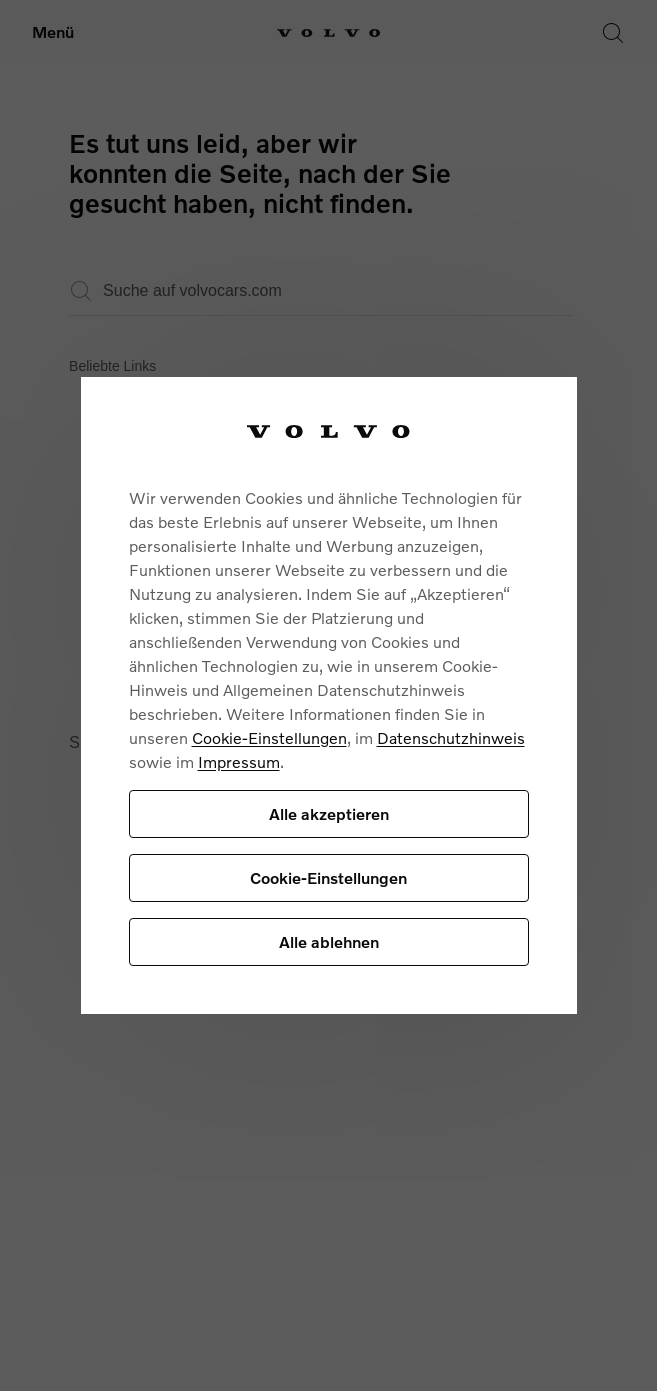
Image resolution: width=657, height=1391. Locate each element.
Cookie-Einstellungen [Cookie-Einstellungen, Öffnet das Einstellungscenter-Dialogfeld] (328, 877)
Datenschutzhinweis (451, 737)
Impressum (239, 761)
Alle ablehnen (329, 941)
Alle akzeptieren (329, 813)
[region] (329, 695)
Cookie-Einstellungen (269, 737)
